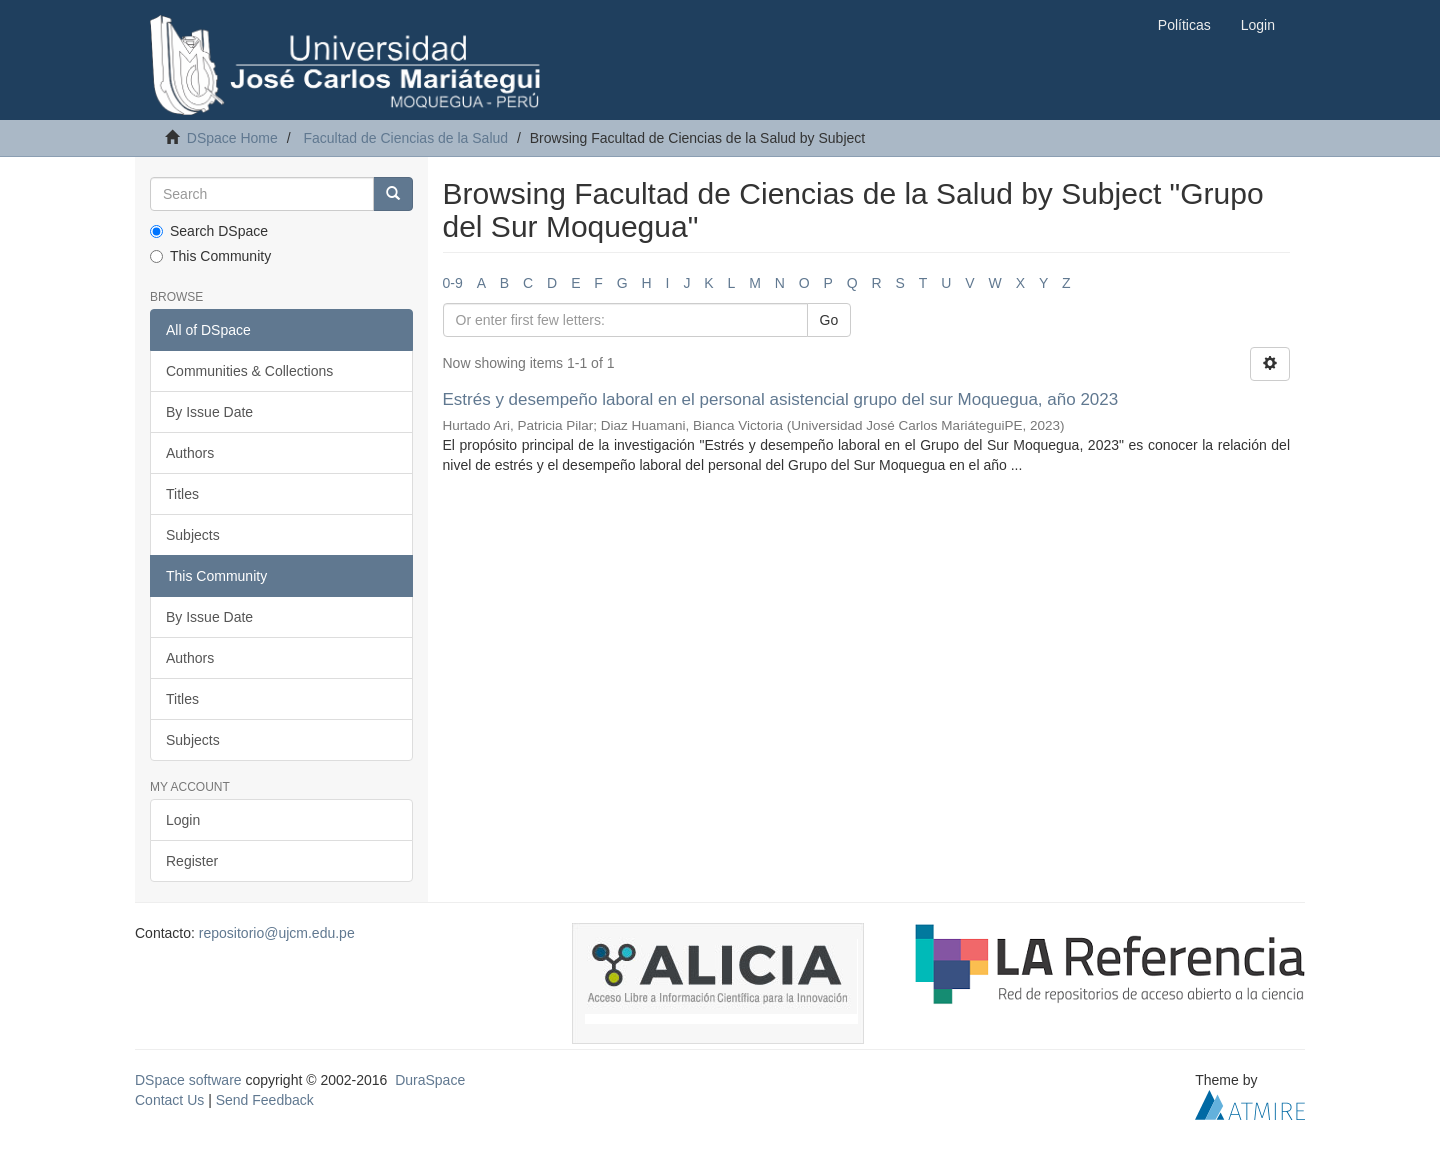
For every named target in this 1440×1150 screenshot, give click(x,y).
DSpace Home (232, 138)
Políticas (1184, 25)
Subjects (193, 535)
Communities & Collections (249, 371)
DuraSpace (430, 1080)
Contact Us (169, 1100)
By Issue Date (209, 412)
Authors (190, 453)
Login (183, 820)
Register (192, 861)
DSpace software (188, 1080)
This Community (210, 256)
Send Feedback (265, 1100)
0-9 (453, 283)
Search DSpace (209, 231)
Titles (182, 494)
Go (829, 320)
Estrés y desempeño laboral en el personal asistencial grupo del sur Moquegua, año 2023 (781, 399)
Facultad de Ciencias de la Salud (405, 138)
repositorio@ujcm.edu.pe (277, 933)
